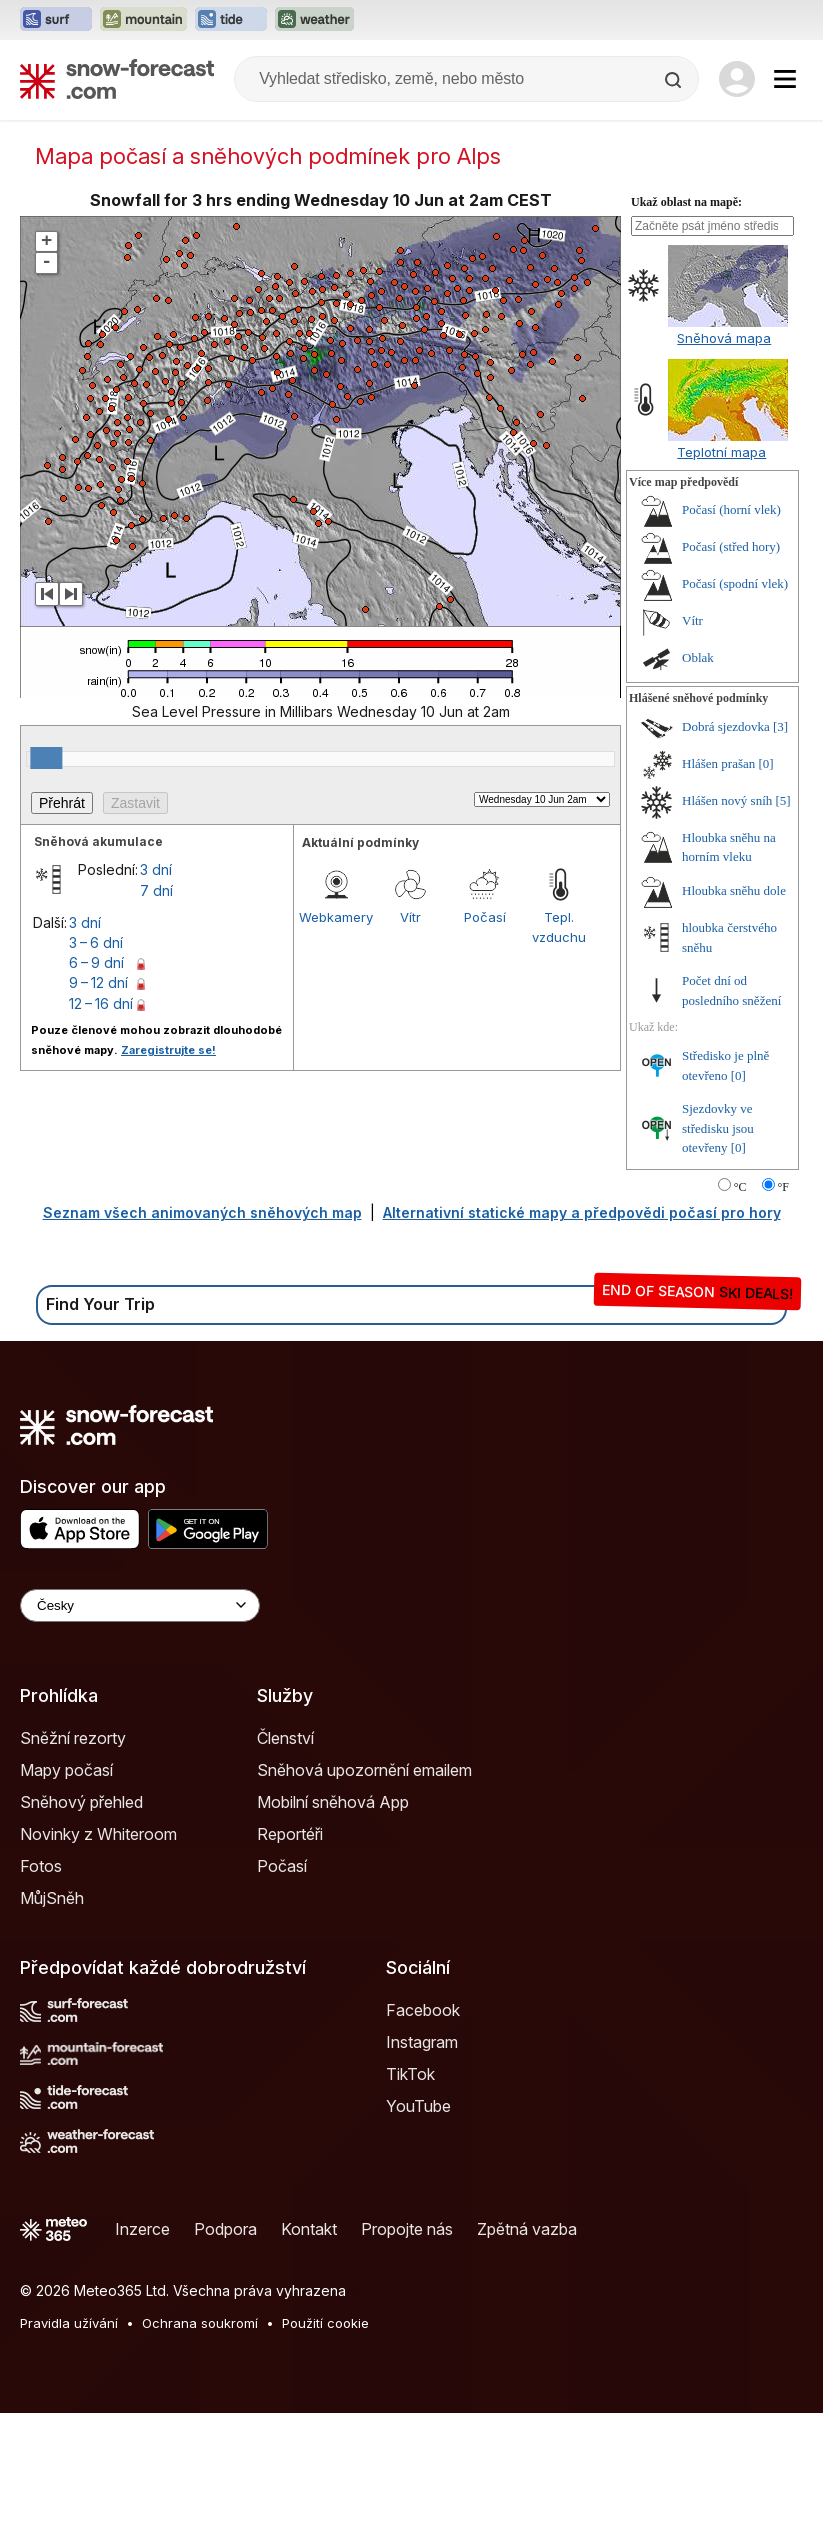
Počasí (485, 1039)
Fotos (41, 1988)
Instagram (422, 2164)
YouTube (418, 2228)
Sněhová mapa (724, 460)
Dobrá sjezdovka (726, 848)
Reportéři (290, 1956)
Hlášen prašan (718, 885)
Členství (285, 1860)
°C (740, 1309)
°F (783, 1309)
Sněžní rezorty (73, 1860)
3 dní (156, 991)
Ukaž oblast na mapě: (686, 324)
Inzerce (142, 2351)
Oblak (698, 779)
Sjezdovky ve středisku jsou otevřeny (718, 1250)
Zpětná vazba (527, 2351)
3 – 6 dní (96, 1064)
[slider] (46, 880)
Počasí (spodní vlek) (735, 705)
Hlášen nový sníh (727, 922)
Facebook (423, 2132)
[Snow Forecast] (117, 79)
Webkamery (336, 1039)
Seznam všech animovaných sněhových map (202, 1334)
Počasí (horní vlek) (731, 631)
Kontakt (309, 2351)
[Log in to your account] (737, 79)
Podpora (225, 2351)
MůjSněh (52, 2020)
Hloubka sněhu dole (734, 1012)
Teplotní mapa (721, 574)
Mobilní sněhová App (333, 1924)
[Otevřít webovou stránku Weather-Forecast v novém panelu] (314, 20)
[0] (766, 885)
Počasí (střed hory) (731, 668)
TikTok (410, 2196)
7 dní (156, 1012)
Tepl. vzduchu (559, 1049)
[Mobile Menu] (785, 79)
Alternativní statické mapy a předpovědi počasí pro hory (582, 1334)
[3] (780, 848)
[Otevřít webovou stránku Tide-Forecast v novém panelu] (231, 20)
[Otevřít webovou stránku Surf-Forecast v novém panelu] (56, 20)
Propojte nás (407, 2351)
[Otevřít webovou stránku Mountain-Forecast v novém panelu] (143, 20)
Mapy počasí (66, 1892)
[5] (783, 922)
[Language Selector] (140, 1727)
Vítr (410, 1039)
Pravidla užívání (69, 2445)
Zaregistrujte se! (168, 1172)
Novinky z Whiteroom (98, 1956)
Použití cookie (325, 2445)
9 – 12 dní (98, 1104)
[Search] (675, 80)
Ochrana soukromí (200, 2445)
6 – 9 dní (96, 1084)
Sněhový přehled (81, 1924)
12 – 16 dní (101, 1125)
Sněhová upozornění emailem (364, 1892)
